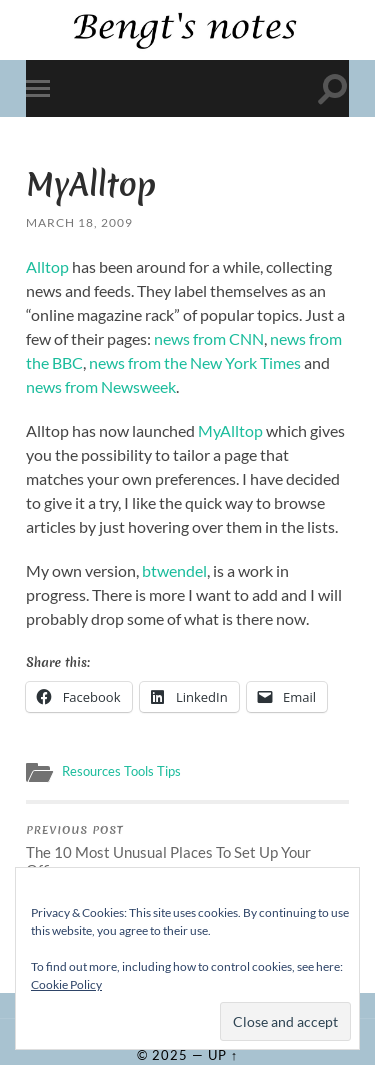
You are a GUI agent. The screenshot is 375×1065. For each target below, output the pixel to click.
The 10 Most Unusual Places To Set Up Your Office (187, 851)
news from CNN (209, 338)
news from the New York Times (195, 362)
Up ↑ (223, 1055)
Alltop (47, 266)
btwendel (174, 570)
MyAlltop (230, 430)
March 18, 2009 (79, 222)
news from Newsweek (101, 386)
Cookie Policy (66, 984)
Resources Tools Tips (121, 771)
